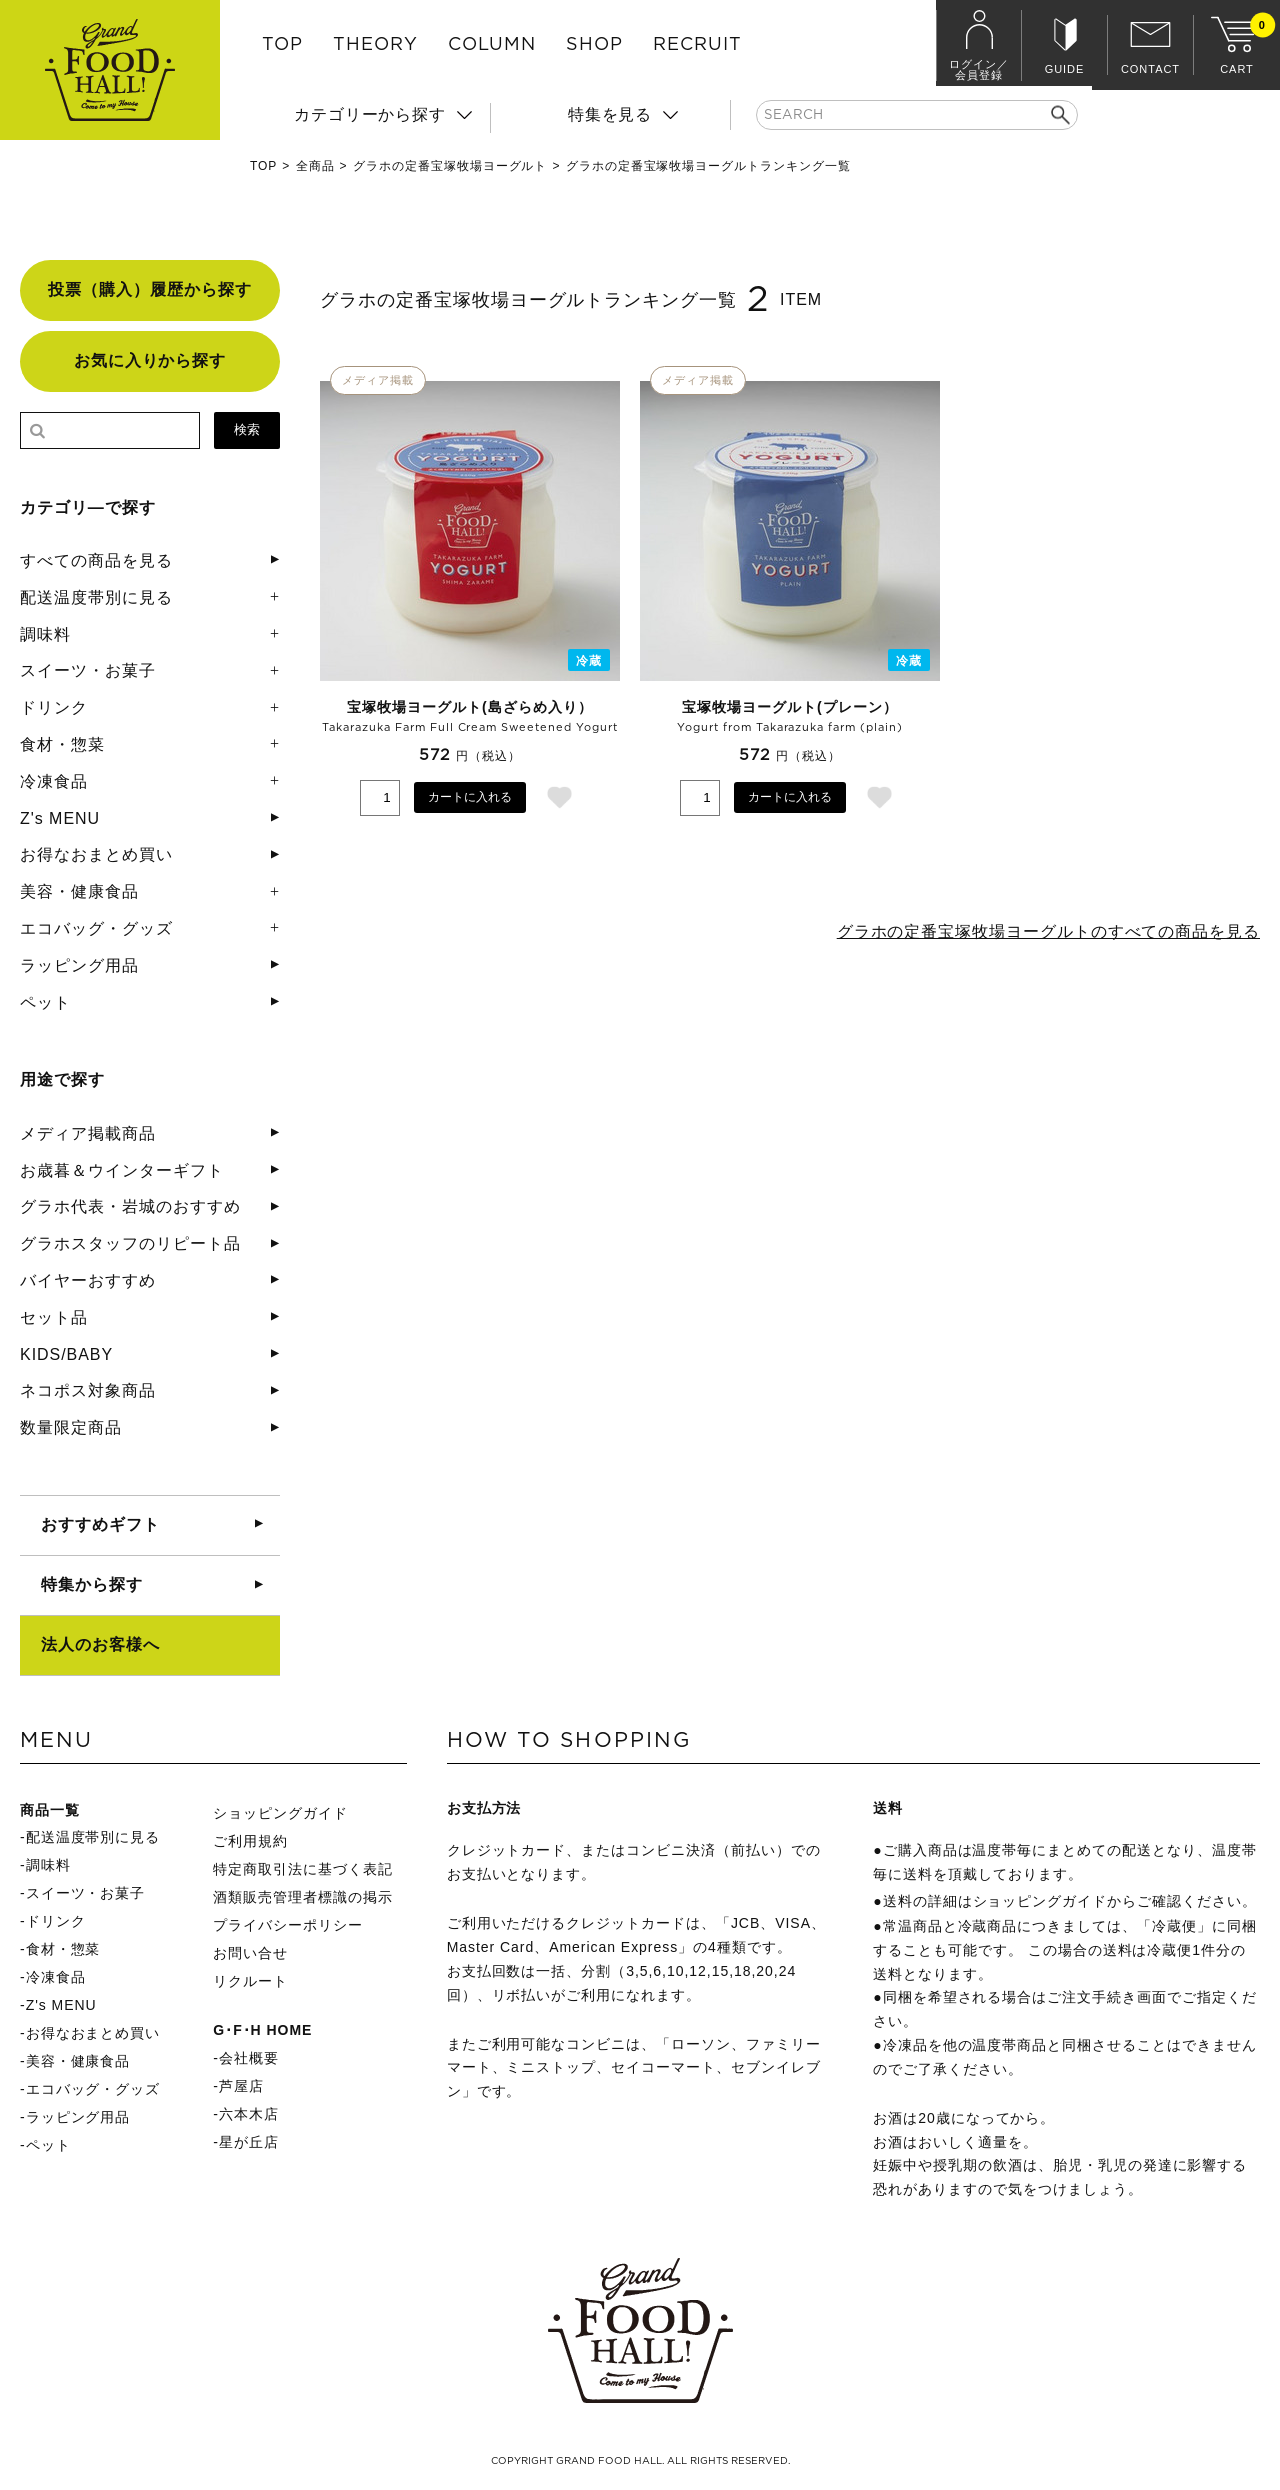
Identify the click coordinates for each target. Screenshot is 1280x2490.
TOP (282, 45)
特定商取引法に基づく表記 (303, 1869)
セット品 (54, 1317)
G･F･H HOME (262, 2030)
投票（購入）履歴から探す (150, 289)
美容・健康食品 (79, 891)
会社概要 (249, 2058)
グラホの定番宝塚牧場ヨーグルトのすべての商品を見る (1048, 931)
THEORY (375, 45)
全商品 (315, 166)
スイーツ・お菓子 (88, 670)
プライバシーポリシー (288, 1925)
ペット (45, 1002)
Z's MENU (60, 818)
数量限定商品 (71, 1427)
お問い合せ (250, 1953)
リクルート (250, 1981)
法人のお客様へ (100, 1644)
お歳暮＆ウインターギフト (122, 1170)
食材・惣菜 (62, 744)
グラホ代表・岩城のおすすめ (130, 1206)
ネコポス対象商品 (88, 1390)
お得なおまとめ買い (96, 854)
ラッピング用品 (79, 965)
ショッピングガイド (280, 1813)
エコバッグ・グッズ (96, 928)
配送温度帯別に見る (96, 597)
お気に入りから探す (150, 360)
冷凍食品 (54, 781)
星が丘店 (249, 2142)
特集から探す (92, 1584)
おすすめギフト (100, 1524)
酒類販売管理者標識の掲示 (303, 1897)
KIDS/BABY (66, 1354)
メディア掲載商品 (88, 1133)
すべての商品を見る (96, 560)
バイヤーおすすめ (88, 1280)
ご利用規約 (250, 1841)
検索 (247, 429)
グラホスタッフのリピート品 (130, 1243)
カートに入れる (470, 797)
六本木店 (249, 2114)
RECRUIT (697, 45)
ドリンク (54, 707)
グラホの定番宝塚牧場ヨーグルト (450, 166)
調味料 (45, 634)
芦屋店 (241, 2086)
